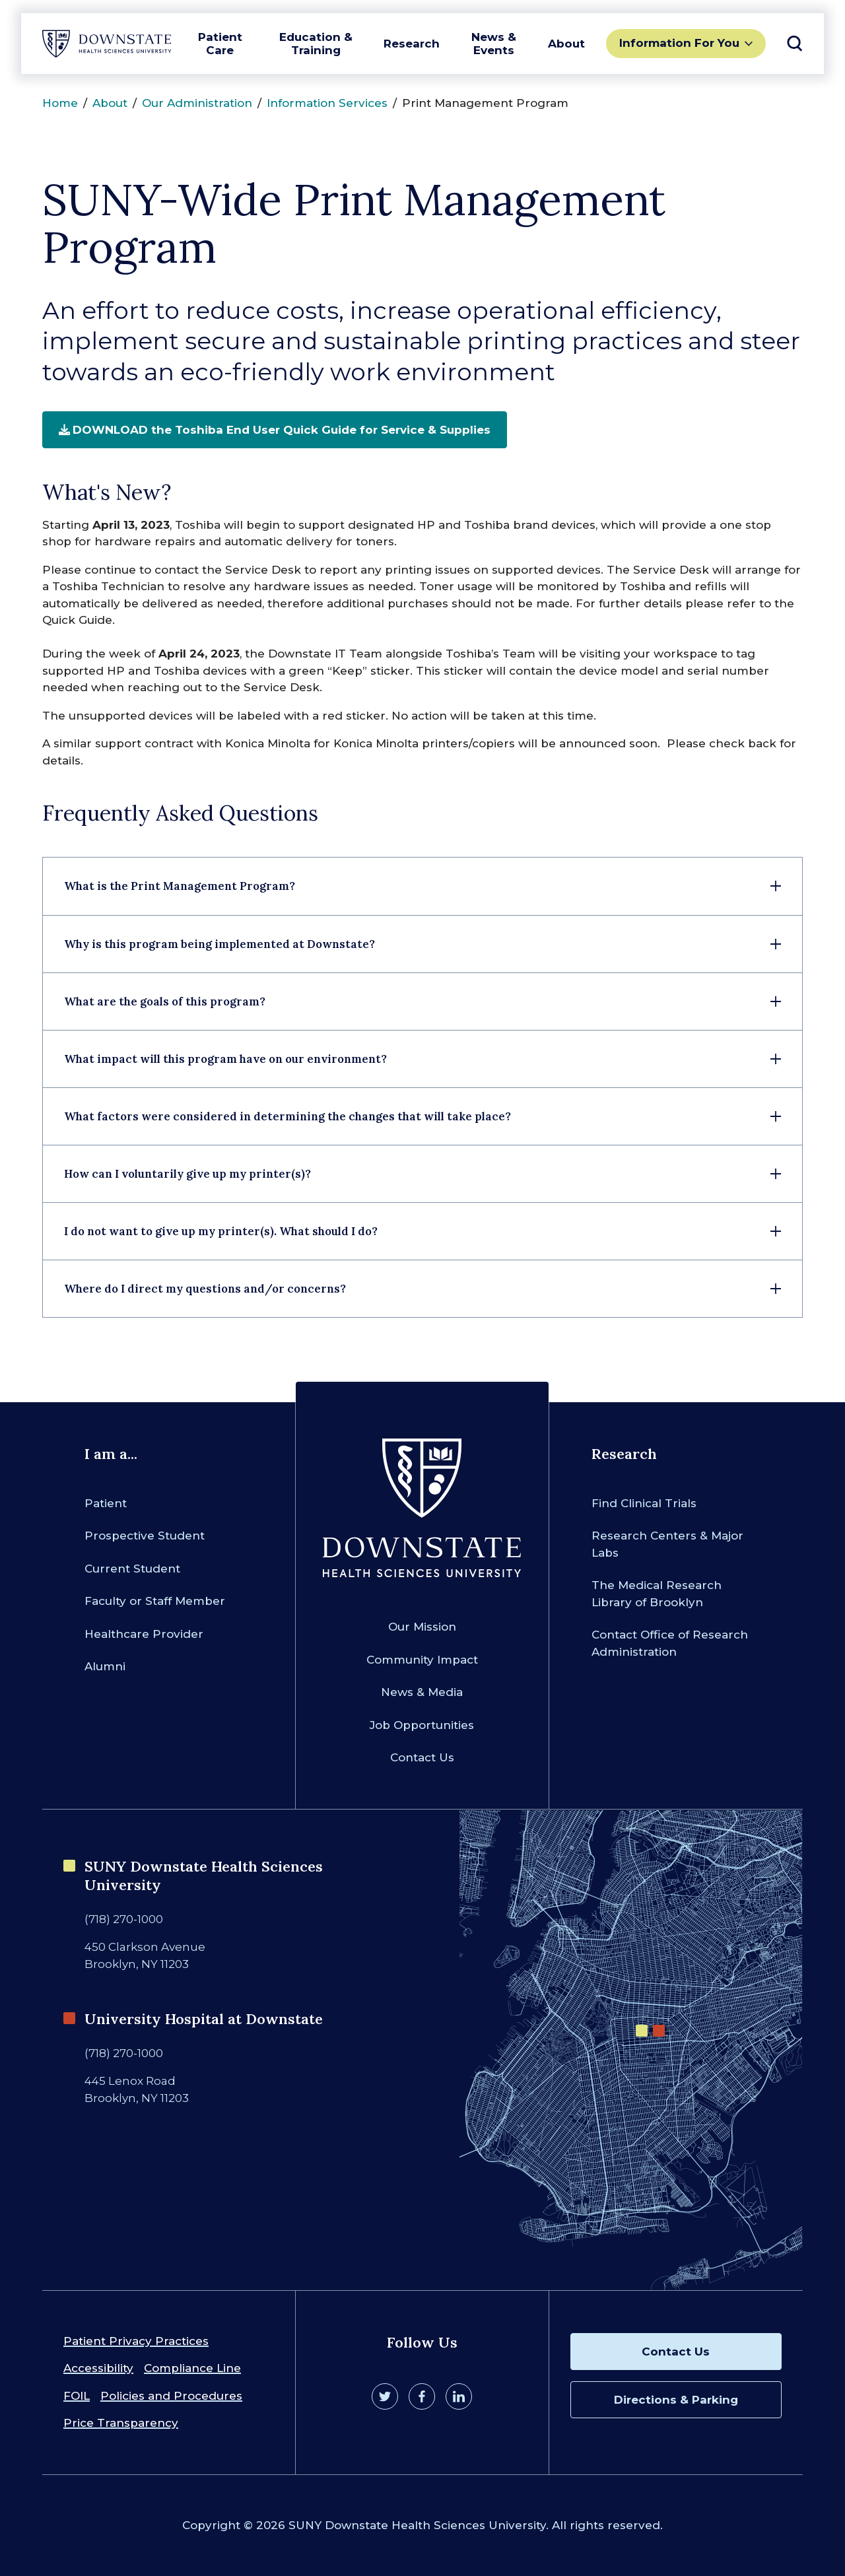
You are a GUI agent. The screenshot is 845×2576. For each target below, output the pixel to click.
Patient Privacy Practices (136, 2341)
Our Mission (422, 1626)
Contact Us (422, 1757)
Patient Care (220, 43)
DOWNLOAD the (274, 429)
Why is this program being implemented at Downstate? (219, 944)
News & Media (422, 1692)
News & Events (493, 43)
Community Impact (422, 1659)
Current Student (132, 1568)
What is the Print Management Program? (179, 886)
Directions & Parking (676, 2399)
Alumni (104, 1666)
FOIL (76, 2395)
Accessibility (98, 2368)
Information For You (679, 43)
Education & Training (316, 43)
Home (60, 103)
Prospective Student (144, 1535)
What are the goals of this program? (164, 1001)
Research (412, 43)
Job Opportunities (422, 1725)
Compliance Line (192, 2368)
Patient (105, 1503)
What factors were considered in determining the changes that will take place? (287, 1116)
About (566, 43)
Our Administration (197, 103)
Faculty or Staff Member (154, 1601)
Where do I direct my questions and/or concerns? (205, 1288)
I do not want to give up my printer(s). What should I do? (221, 1231)
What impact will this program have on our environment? (225, 1059)
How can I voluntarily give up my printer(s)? (187, 1174)
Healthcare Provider (143, 1634)
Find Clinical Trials (644, 1503)
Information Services (327, 103)
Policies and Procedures (171, 2395)
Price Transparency (120, 2422)
